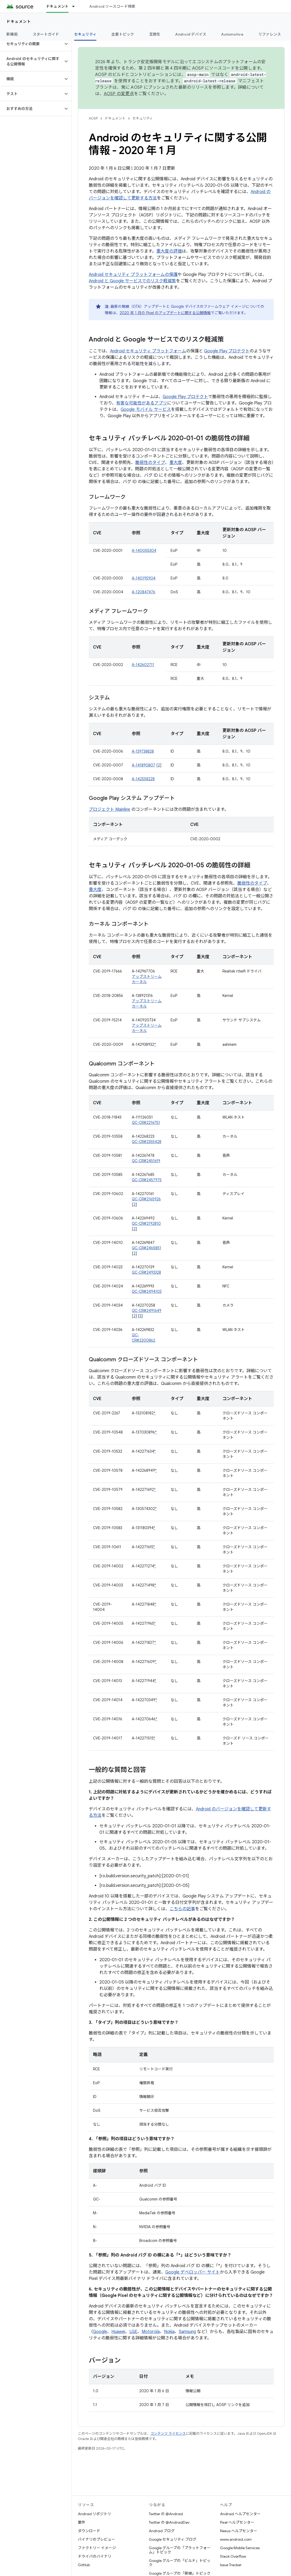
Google (100, 2331)
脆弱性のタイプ (150, 462)
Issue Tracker (231, 2564)
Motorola (151, 2331)
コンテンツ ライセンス (168, 2433)
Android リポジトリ (94, 2513)
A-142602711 (143, 664)
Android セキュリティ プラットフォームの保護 (133, 274)
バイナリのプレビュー (96, 2539)
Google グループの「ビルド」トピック (179, 2562)
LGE (133, 2331)
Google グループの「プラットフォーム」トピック (179, 2549)
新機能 (12, 34)
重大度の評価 (169, 251)
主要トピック (122, 34)
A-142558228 (143, 779)
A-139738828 (143, 751)
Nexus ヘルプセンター (238, 2530)
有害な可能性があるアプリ (141, 403)
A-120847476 (143, 592)
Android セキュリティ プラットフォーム (148, 351)
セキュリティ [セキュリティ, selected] (85, 34)
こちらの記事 (182, 1909)
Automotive (232, 34)
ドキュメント (18, 21)
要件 (81, 2522)
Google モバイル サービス (146, 409)
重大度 (175, 462)
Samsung (187, 2331)
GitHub (84, 2564)
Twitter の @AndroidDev (169, 2522)
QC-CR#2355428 (146, 1141)
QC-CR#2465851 (146, 1248)
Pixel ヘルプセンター (237, 2522)
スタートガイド (46, 34)
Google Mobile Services (240, 2547)
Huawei (118, 2331)
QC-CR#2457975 (147, 1180)
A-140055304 (144, 550)
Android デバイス (190, 34)
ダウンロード (89, 2530)
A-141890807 (143, 765)
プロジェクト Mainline (109, 809)
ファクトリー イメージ (97, 2547)
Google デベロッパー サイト (192, 2272)
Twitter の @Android (166, 2513)
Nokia (169, 2331)
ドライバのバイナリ (94, 2556)
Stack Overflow (233, 2556)
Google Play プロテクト (227, 351)
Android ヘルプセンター (240, 2513)
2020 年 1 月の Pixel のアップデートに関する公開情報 (165, 312)
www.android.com (236, 2539)
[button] (31, 44)
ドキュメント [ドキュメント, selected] (57, 6)
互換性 (155, 34)
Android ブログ (162, 2530)
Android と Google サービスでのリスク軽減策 (132, 281)
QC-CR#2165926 (146, 1199)
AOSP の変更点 (119, 93)
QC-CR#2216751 (146, 1122)
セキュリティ (142, 118)
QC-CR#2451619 (146, 1160)
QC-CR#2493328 (146, 1272)
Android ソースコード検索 (112, 6)
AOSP (93, 118)
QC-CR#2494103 (147, 1291)
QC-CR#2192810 (146, 1223)
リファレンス (269, 34)
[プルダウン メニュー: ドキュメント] (76, 6)
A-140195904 (143, 578)
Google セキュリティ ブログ (172, 2539)
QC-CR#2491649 (146, 1310)
